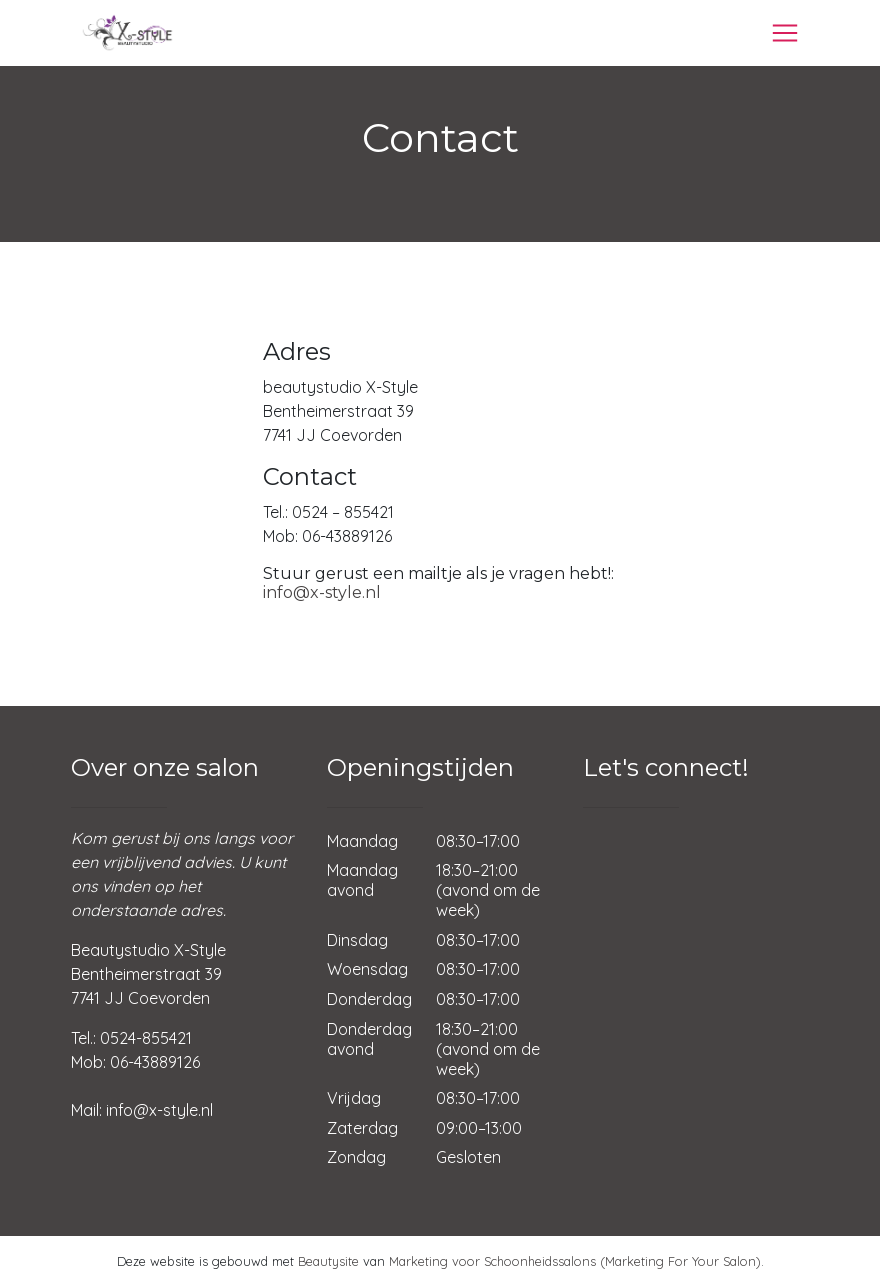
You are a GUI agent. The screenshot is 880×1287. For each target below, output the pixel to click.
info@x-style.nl (322, 592)
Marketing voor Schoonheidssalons (492, 1261)
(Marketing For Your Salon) (680, 1261)
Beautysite (328, 1261)
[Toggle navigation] (785, 33)
